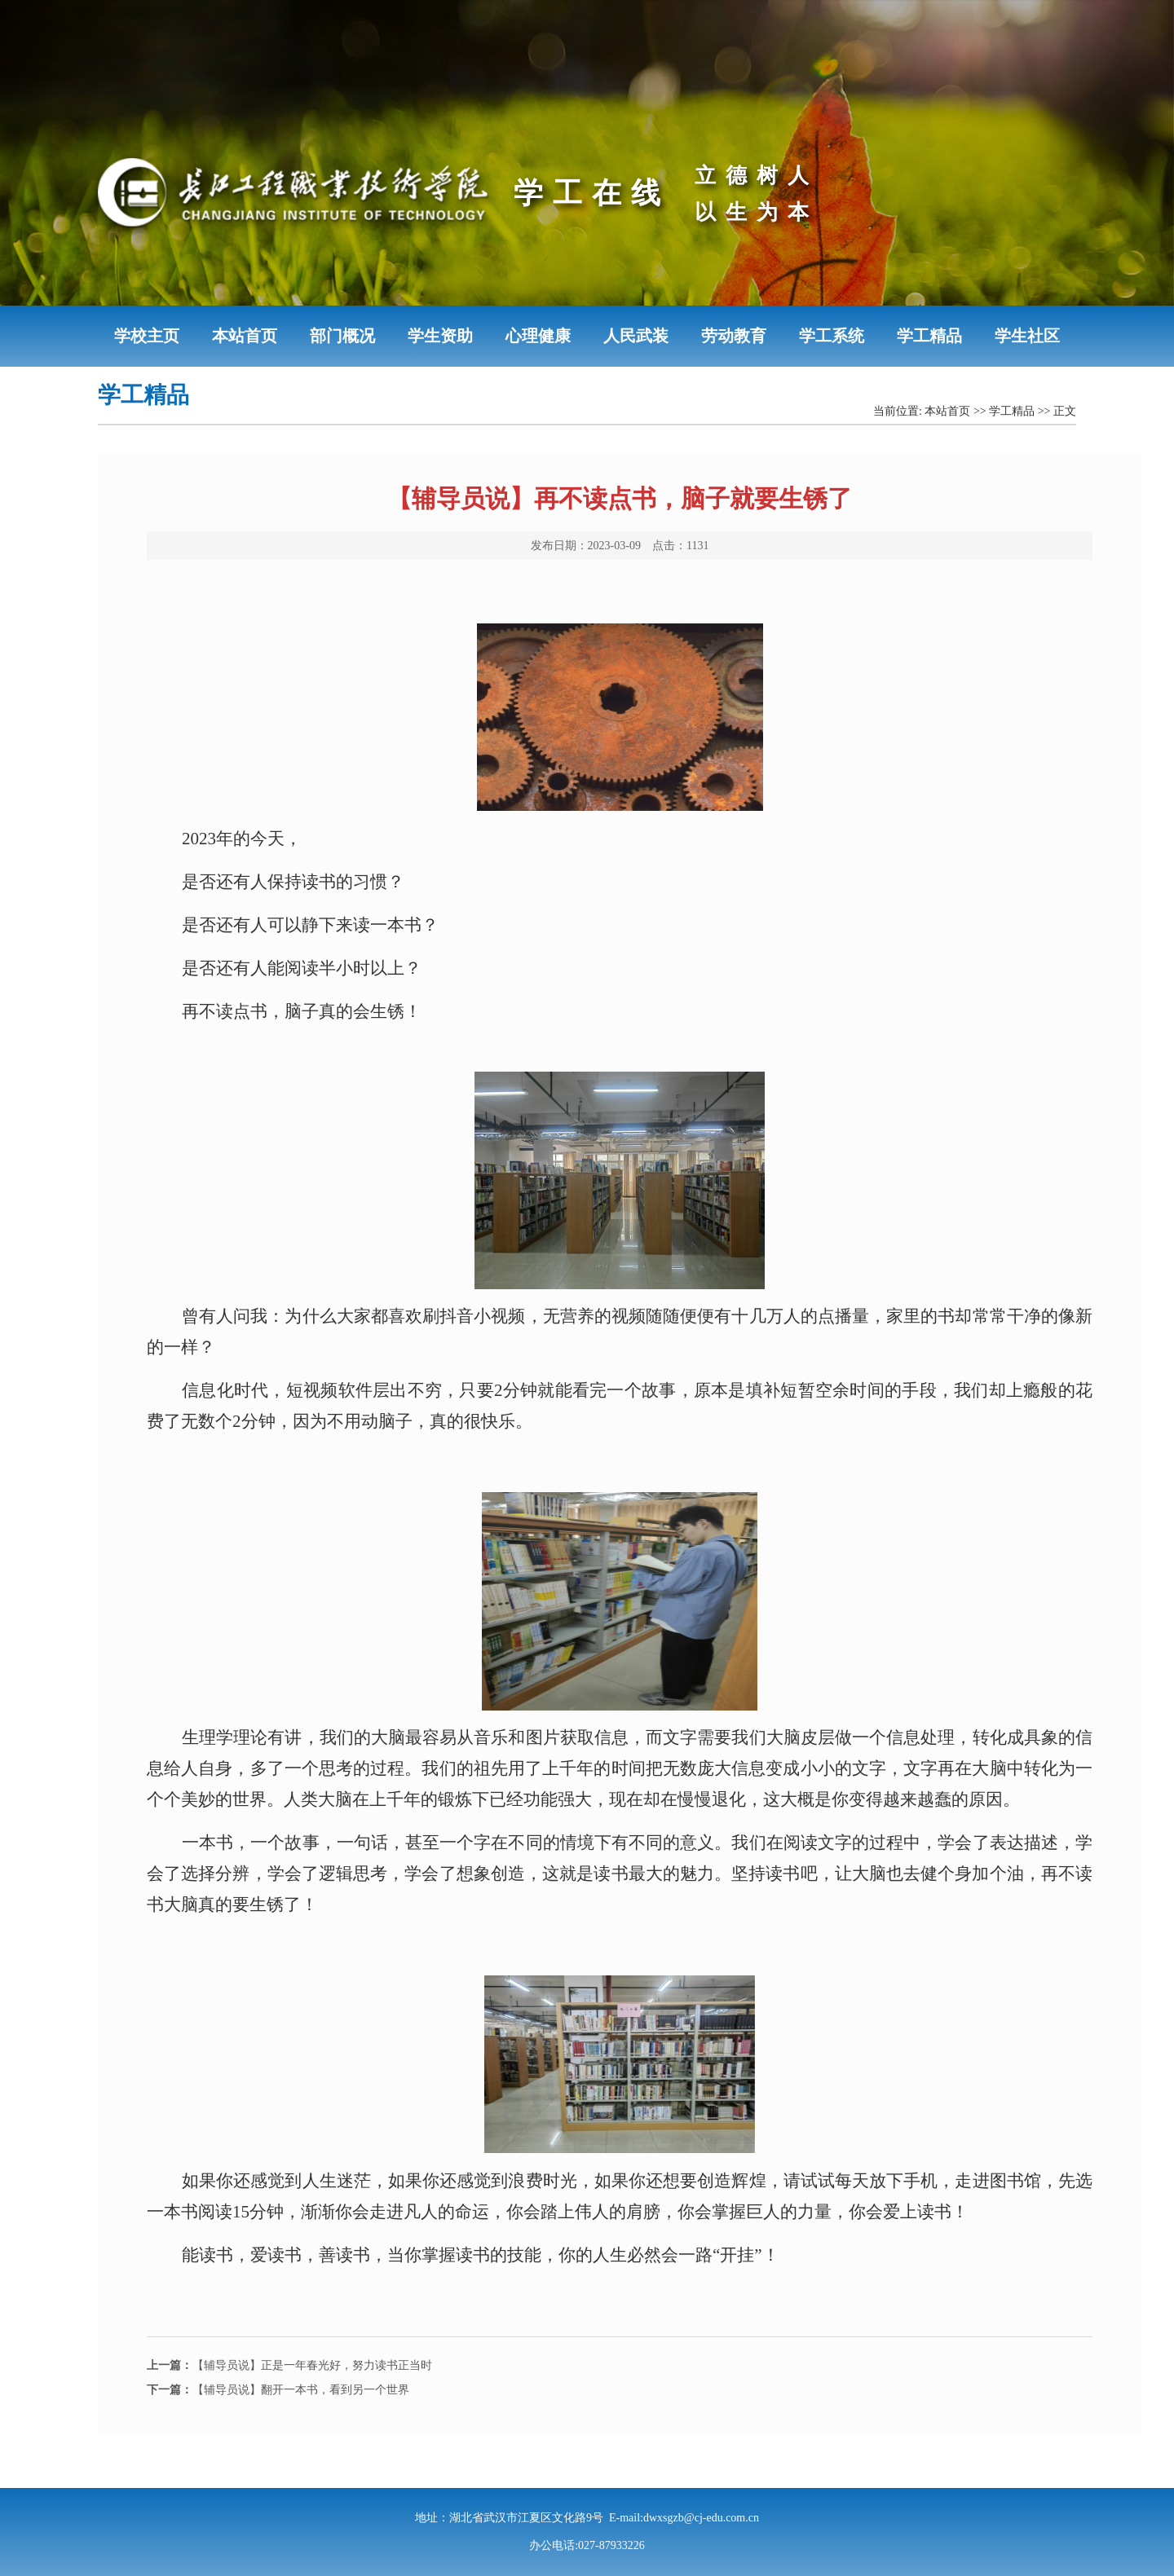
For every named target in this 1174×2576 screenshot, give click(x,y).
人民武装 (636, 336)
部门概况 (342, 336)
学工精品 (929, 336)
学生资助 (440, 336)
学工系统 (831, 336)
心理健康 (538, 336)
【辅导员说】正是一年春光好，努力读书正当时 (289, 2365)
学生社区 (1027, 336)
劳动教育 (733, 336)
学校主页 (146, 336)
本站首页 (244, 336)
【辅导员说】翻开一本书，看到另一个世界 (278, 2390)
